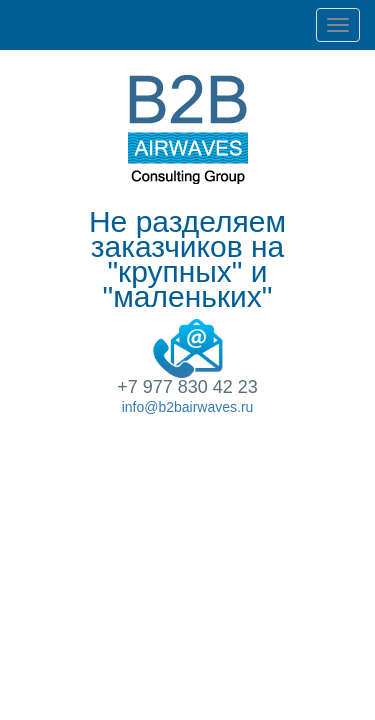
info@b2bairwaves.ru (188, 407)
